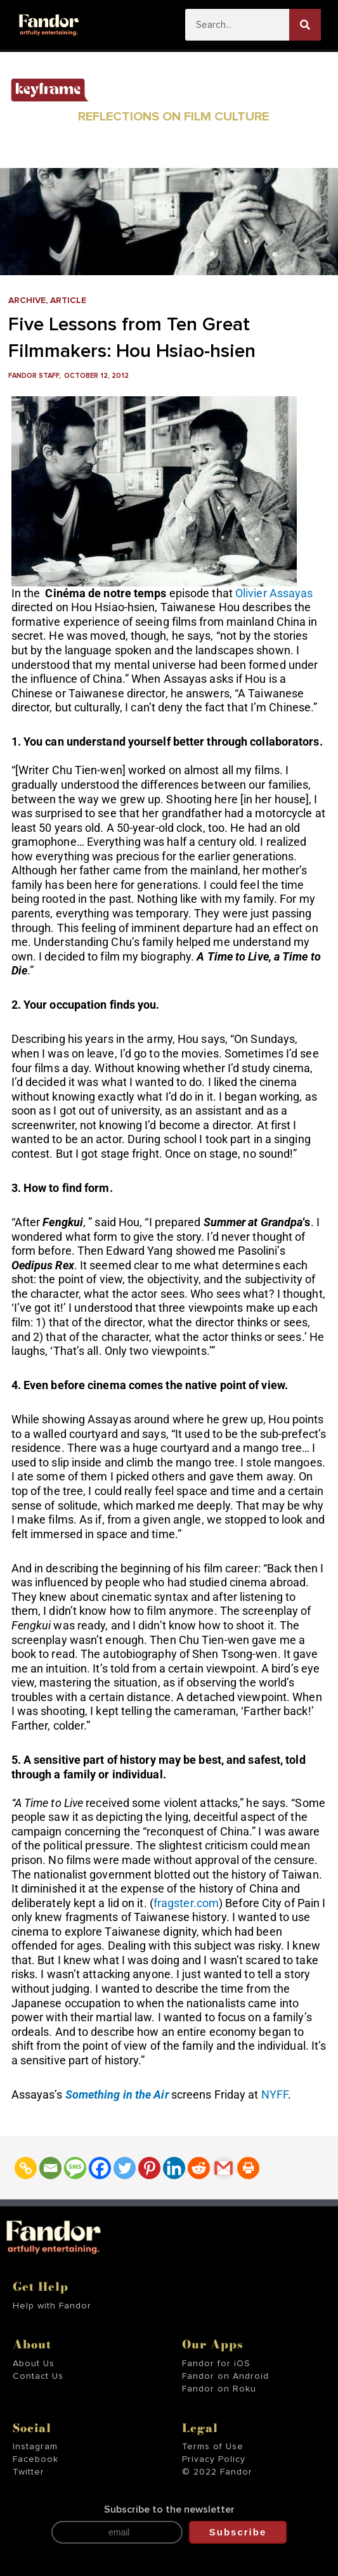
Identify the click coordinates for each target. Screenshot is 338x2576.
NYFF (274, 2094)
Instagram (35, 2446)
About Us (34, 2363)
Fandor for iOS (216, 2363)
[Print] (248, 2168)
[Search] (305, 25)
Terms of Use (213, 2446)
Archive (27, 300)
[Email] (50, 2168)
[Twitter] (125, 2168)
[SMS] (75, 2168)
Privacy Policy (213, 2459)
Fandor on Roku (219, 2389)
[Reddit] (199, 2168)
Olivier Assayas (274, 593)
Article (68, 300)
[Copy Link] (26, 2168)
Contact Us (38, 2376)
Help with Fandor (52, 2305)
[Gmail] (223, 2168)
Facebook (35, 2459)
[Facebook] (100, 2168)
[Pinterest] (149, 2168)
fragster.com (186, 1903)
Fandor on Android (225, 2376)
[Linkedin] (174, 2168)
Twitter (28, 2472)
